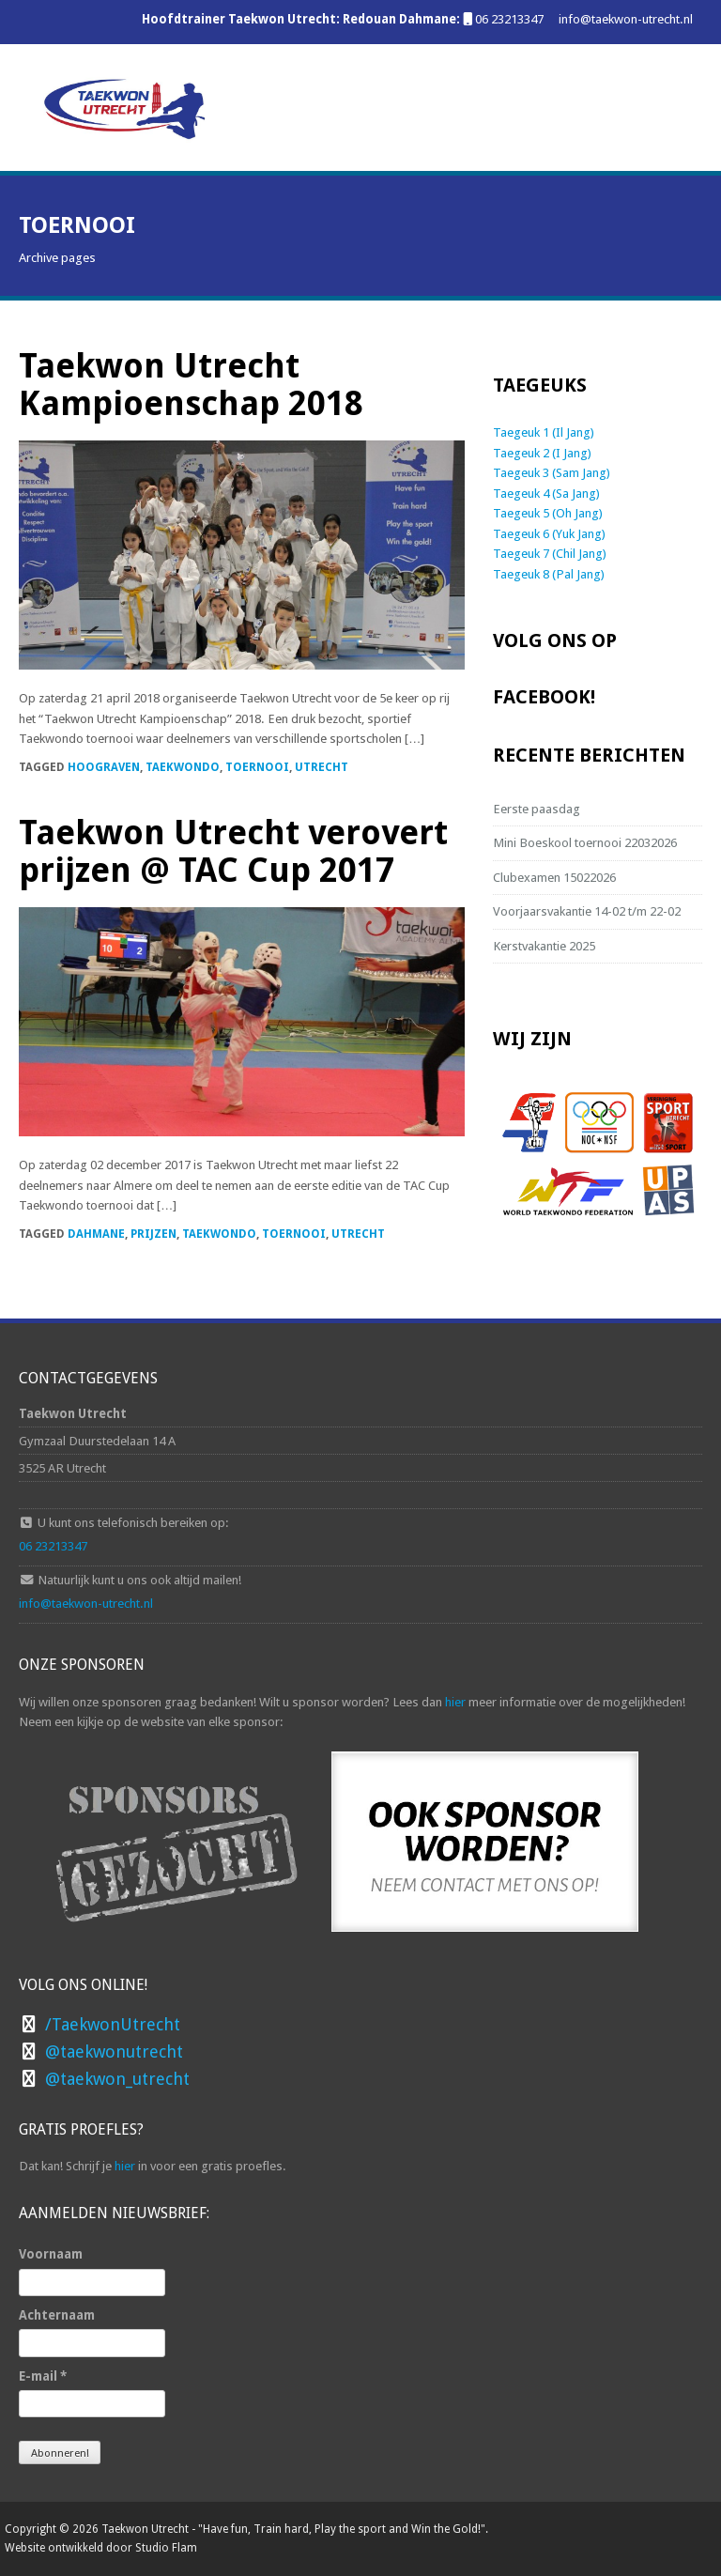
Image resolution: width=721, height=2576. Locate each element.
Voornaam (51, 2253)
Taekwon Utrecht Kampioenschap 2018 (191, 385)
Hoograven (104, 767)
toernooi (257, 767)
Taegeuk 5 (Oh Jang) (548, 512)
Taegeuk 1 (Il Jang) (543, 432)
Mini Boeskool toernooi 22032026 (585, 842)
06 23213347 (509, 18)
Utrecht (321, 767)
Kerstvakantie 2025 (544, 945)
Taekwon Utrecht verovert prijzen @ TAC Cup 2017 (233, 851)
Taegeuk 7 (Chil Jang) (549, 553)
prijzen (153, 1234)
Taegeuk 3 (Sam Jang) (551, 472)
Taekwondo (183, 767)
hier (455, 1701)
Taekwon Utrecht (145, 2529)
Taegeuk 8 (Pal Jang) (549, 573)
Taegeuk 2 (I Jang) (542, 452)
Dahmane (96, 1234)
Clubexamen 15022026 (554, 877)
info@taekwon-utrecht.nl (626, 18)
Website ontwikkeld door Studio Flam (101, 2547)
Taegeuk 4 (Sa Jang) (546, 493)
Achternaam (57, 2314)
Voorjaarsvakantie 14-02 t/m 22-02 (587, 910)
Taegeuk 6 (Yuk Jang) (549, 533)
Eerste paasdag (536, 808)
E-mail (43, 2375)
